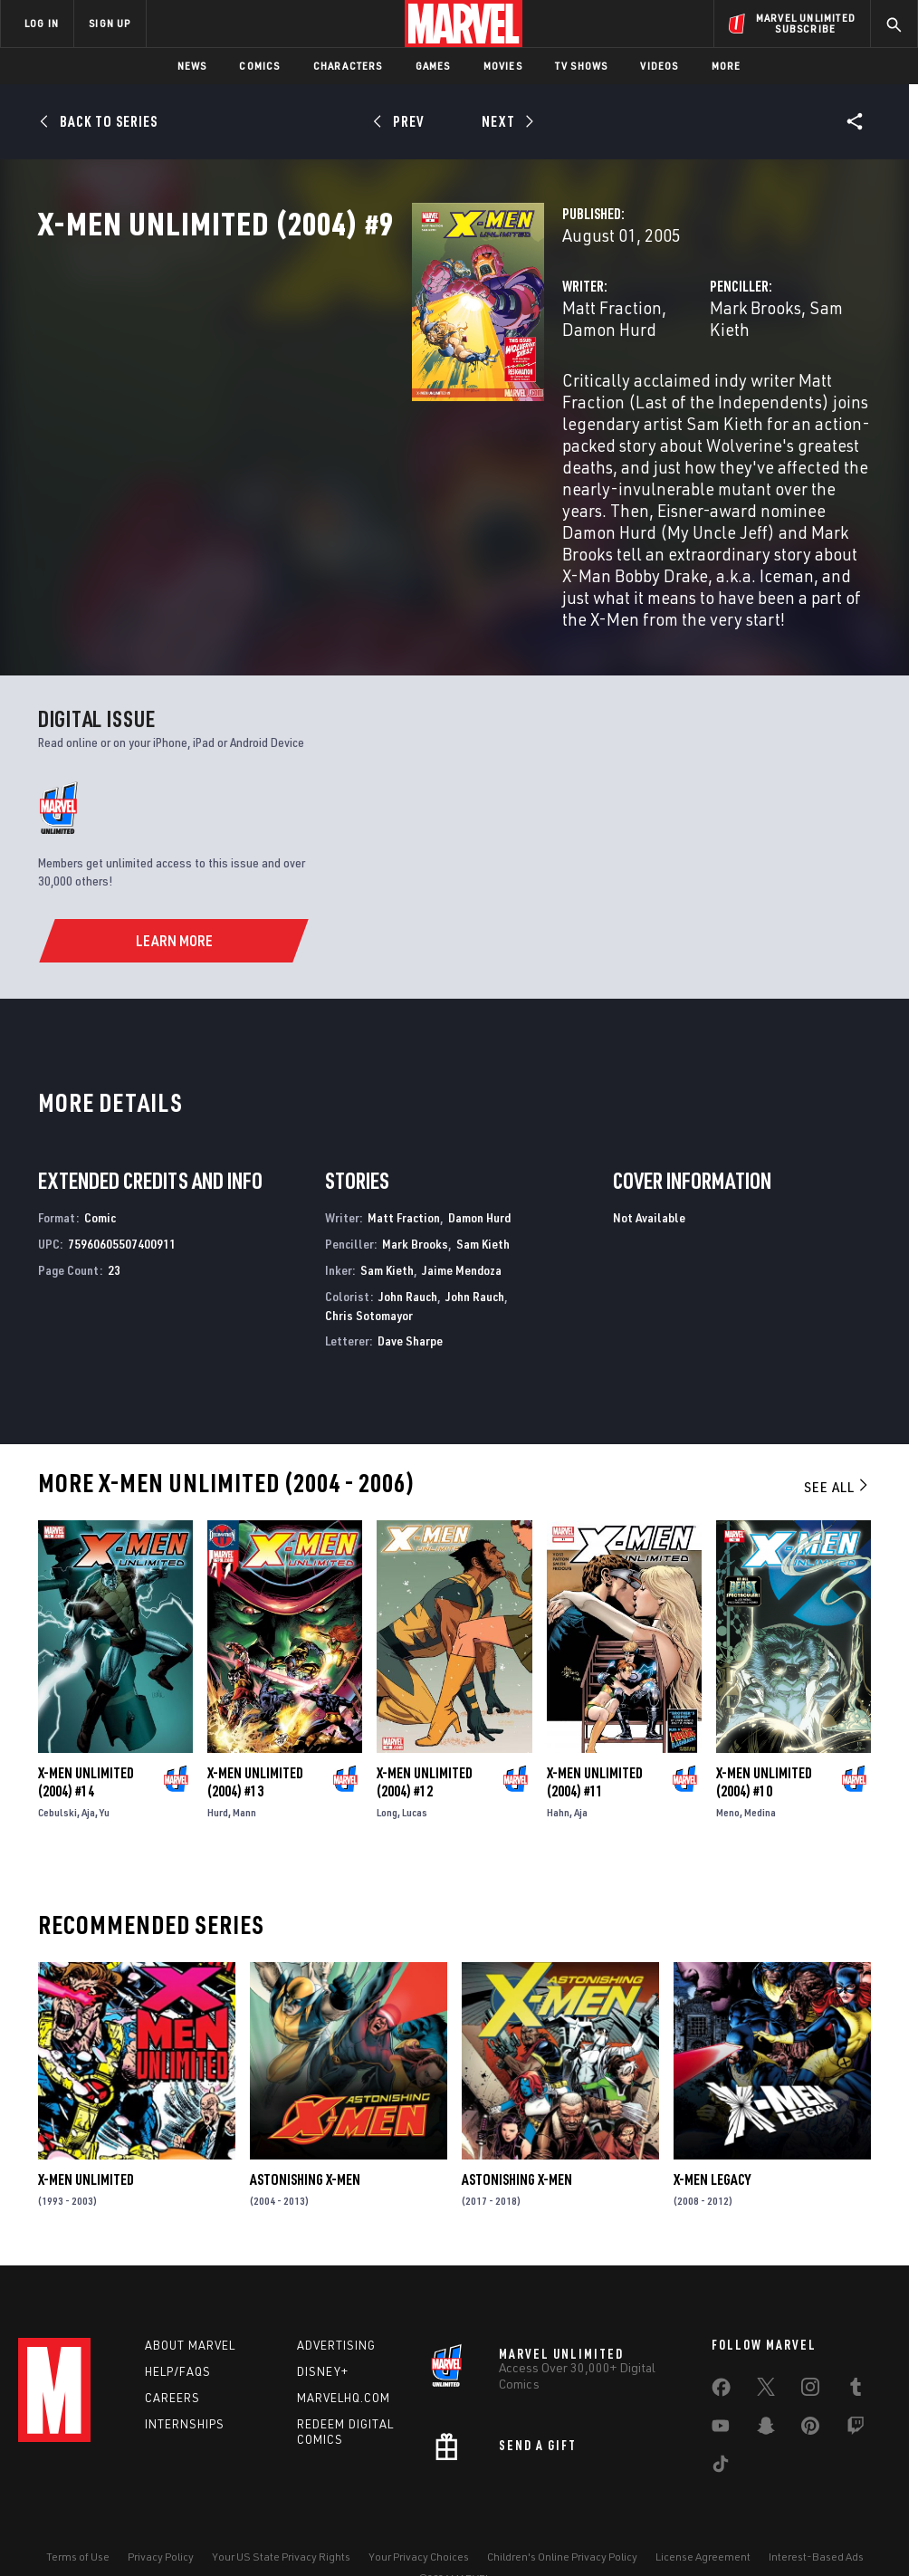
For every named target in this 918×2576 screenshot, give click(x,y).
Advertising (336, 2300)
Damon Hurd (455, 387)
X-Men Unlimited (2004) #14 (86, 1731)
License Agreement (703, 2510)
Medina (760, 1761)
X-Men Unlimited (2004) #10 (764, 1731)
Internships (185, 2378)
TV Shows (581, 65)
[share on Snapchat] (766, 2384)
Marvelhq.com (343, 2352)
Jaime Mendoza (462, 1219)
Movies (502, 65)
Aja (88, 1761)
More (726, 65)
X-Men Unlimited (86, 2129)
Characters (348, 65)
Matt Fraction (350, 387)
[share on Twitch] (855, 2384)
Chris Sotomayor (369, 1264)
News (192, 65)
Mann (244, 1761)
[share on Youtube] (721, 2384)
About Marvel (190, 2300)
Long (387, 1761)
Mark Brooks (624, 387)
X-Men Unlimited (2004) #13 (255, 1731)
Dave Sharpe (410, 1290)
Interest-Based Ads (816, 2510)
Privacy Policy (161, 2510)
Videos (659, 65)
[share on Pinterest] (810, 2384)
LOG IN (41, 23)
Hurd (217, 1761)
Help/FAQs (178, 2326)
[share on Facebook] (721, 2346)
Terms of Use (78, 2510)
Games (433, 65)
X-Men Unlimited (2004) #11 (595, 1731)
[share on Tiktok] (721, 2422)
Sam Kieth (716, 387)
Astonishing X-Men (305, 2129)
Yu (105, 1761)
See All (837, 1436)
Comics (259, 65)
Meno (728, 1761)
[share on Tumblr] (855, 2345)
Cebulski (57, 1761)
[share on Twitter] (766, 2345)
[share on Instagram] (810, 2345)
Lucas (414, 1761)
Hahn (558, 1761)
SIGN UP (109, 23)
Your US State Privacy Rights (281, 2510)
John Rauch (407, 1245)
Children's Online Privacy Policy (562, 2510)
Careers (172, 2352)
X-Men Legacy (712, 2129)
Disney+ (323, 2326)
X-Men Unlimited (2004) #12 (425, 1731)
